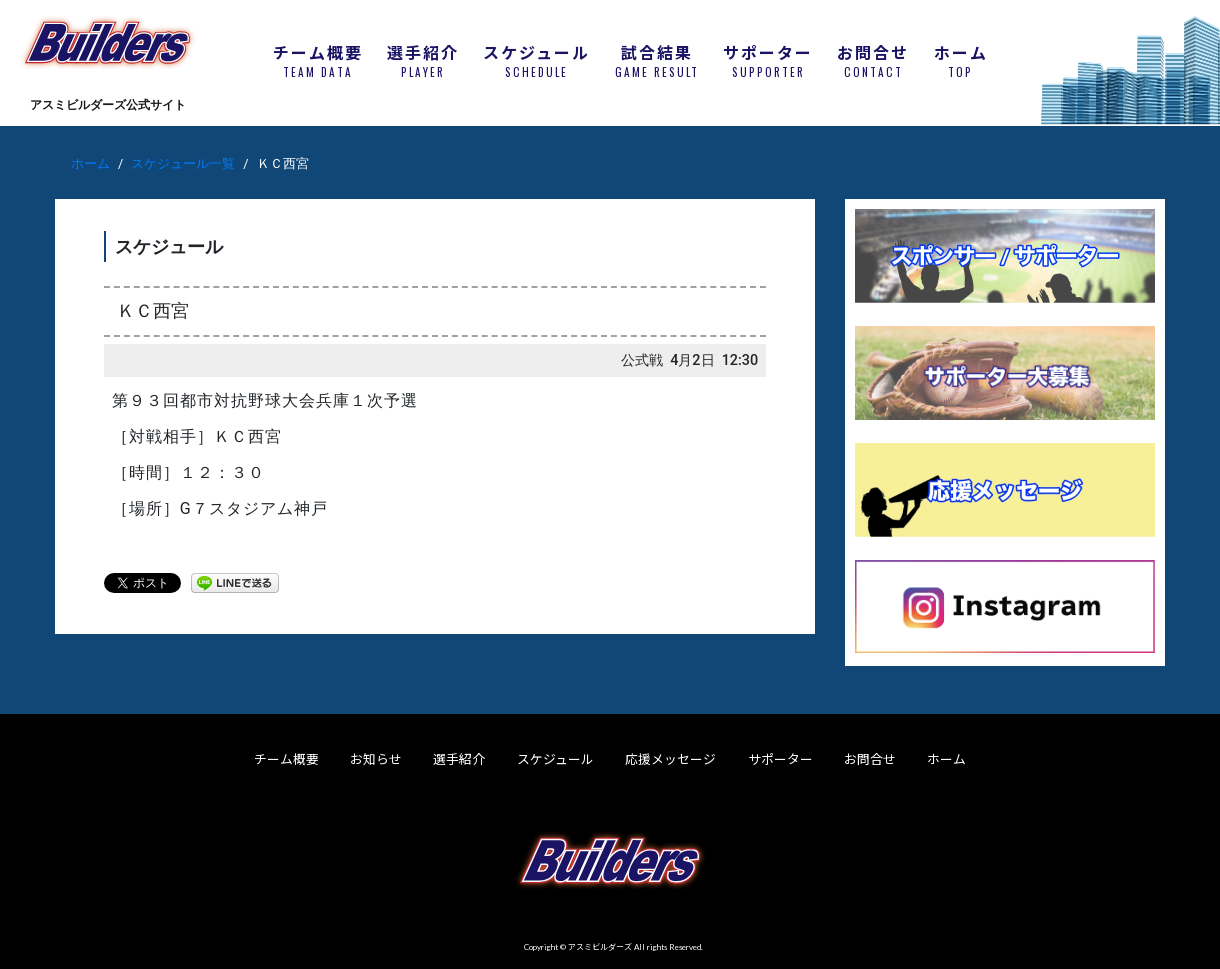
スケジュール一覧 (183, 163)
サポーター (768, 61)
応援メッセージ (670, 759)
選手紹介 (423, 61)
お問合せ (873, 61)
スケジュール (536, 61)
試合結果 (657, 61)
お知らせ (376, 759)
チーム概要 (318, 61)
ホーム (961, 61)
